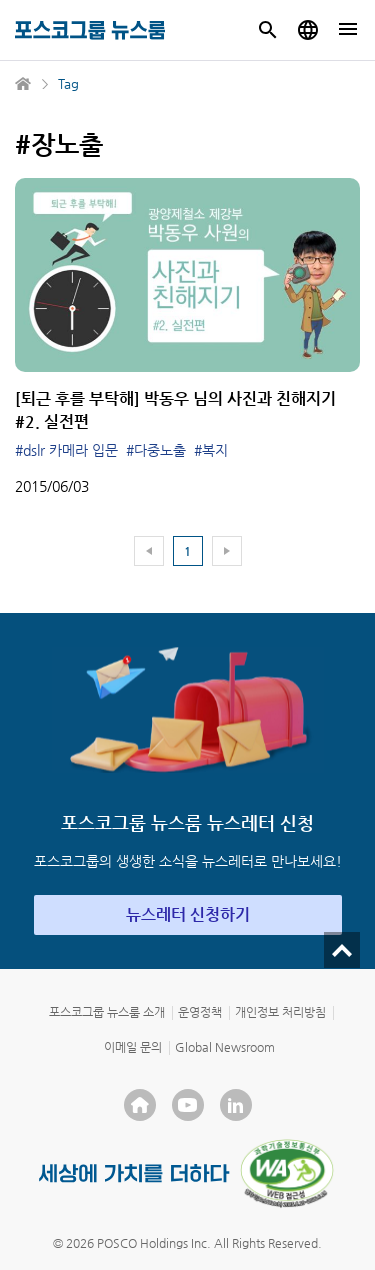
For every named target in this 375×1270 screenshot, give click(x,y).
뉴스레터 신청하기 (188, 914)
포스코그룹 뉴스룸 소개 (107, 1012)
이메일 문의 (133, 1047)
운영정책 (200, 1012)
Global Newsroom (225, 1047)
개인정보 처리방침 (280, 1012)
